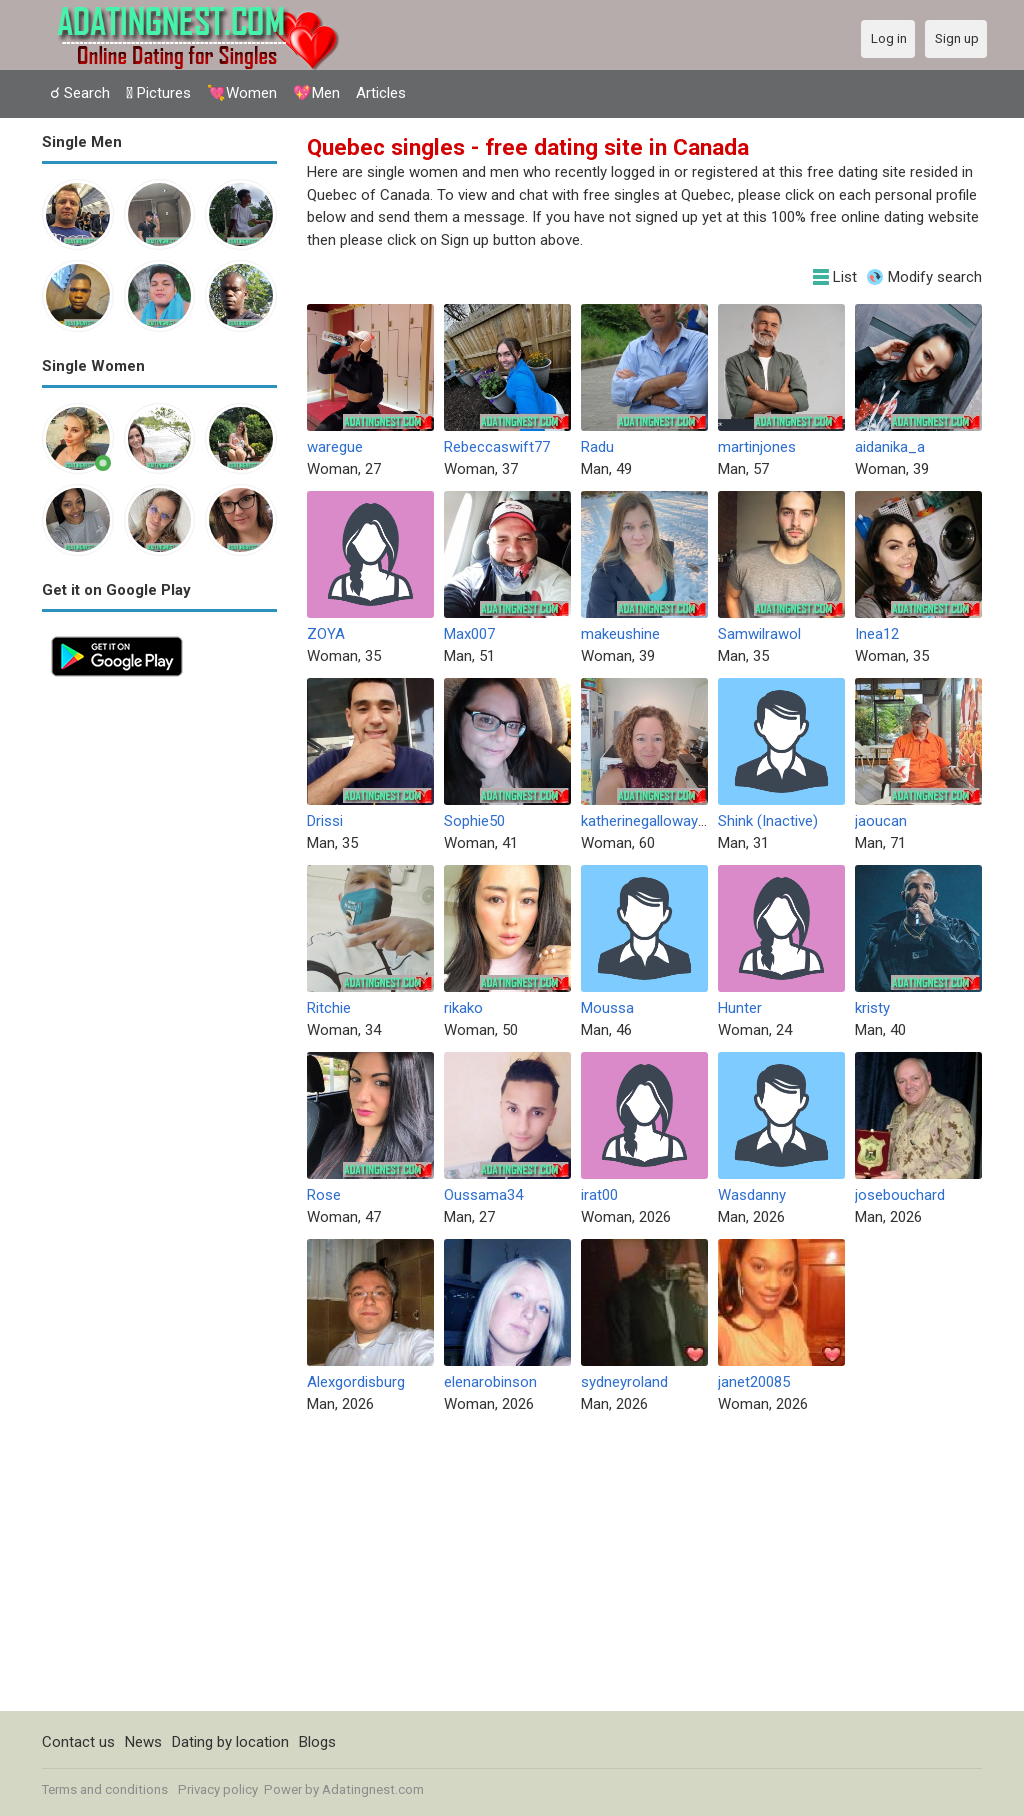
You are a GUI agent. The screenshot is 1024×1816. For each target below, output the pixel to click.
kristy (872, 1008)
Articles (381, 93)
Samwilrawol (759, 634)
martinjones (757, 447)
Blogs (317, 1742)
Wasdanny (752, 1195)
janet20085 (754, 1382)
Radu (597, 447)
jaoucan (881, 821)
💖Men (316, 93)
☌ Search (80, 93)
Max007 (469, 634)
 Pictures (158, 93)
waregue (335, 447)
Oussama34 (483, 1195)
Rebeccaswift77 (497, 447)
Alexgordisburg (356, 1382)
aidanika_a (890, 447)
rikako (463, 1008)
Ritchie (329, 1008)
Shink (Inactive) (768, 821)
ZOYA (326, 634)
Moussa (607, 1008)
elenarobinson (490, 1382)
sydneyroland (624, 1382)
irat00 (599, 1195)
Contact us (78, 1742)
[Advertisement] (159, 986)
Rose (324, 1195)
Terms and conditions (105, 1789)
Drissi (325, 821)
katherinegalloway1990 (655, 821)
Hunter (740, 1008)
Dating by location (230, 1742)
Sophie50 (474, 821)
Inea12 (877, 634)
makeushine (620, 634)
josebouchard (900, 1195)
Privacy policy (218, 1789)
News (143, 1742)
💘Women (242, 93)
